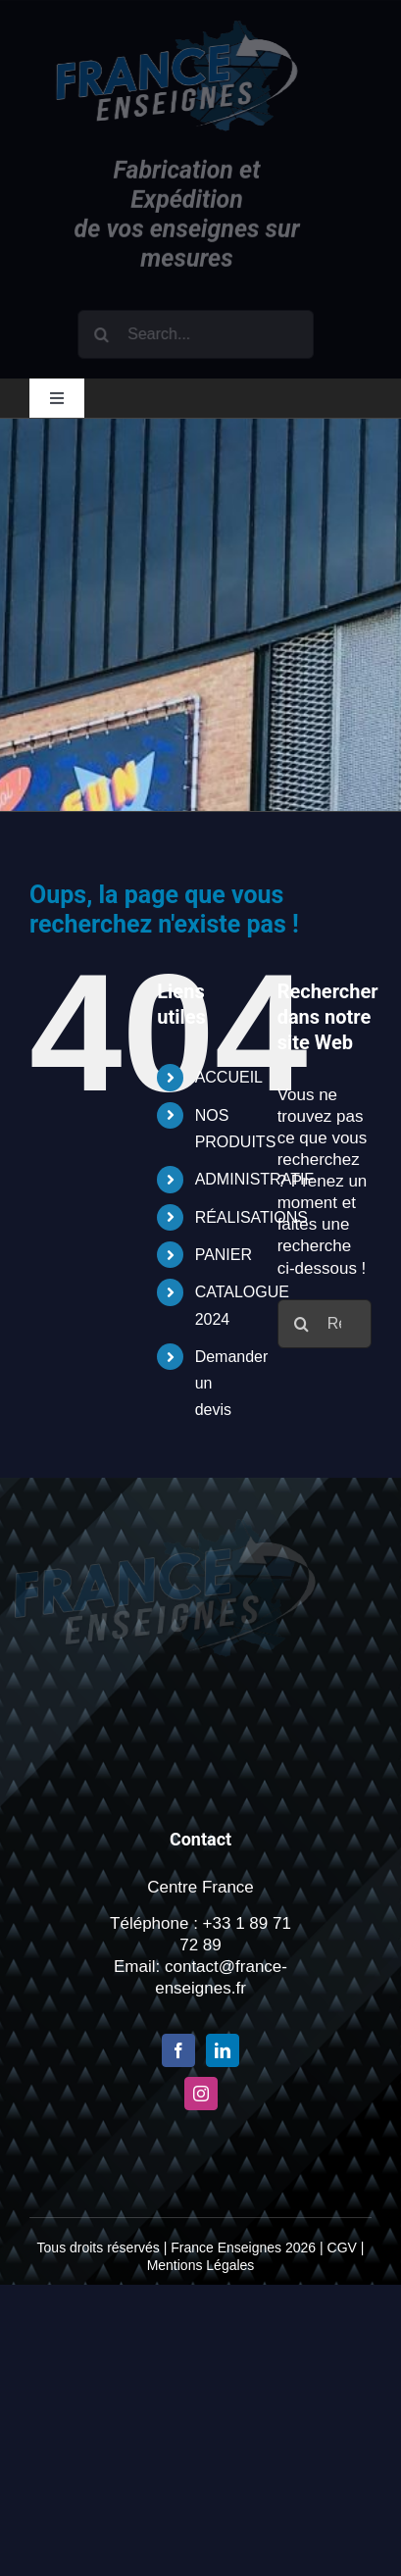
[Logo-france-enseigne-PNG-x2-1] (175, 29)
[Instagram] (201, 2093)
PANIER (223, 1254)
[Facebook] (178, 2050)
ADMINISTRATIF (254, 1179)
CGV (342, 2247)
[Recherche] (104, 334)
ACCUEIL (229, 1077)
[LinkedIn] (222, 2050)
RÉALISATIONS (251, 1217)
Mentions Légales (201, 2265)
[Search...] (198, 334)
